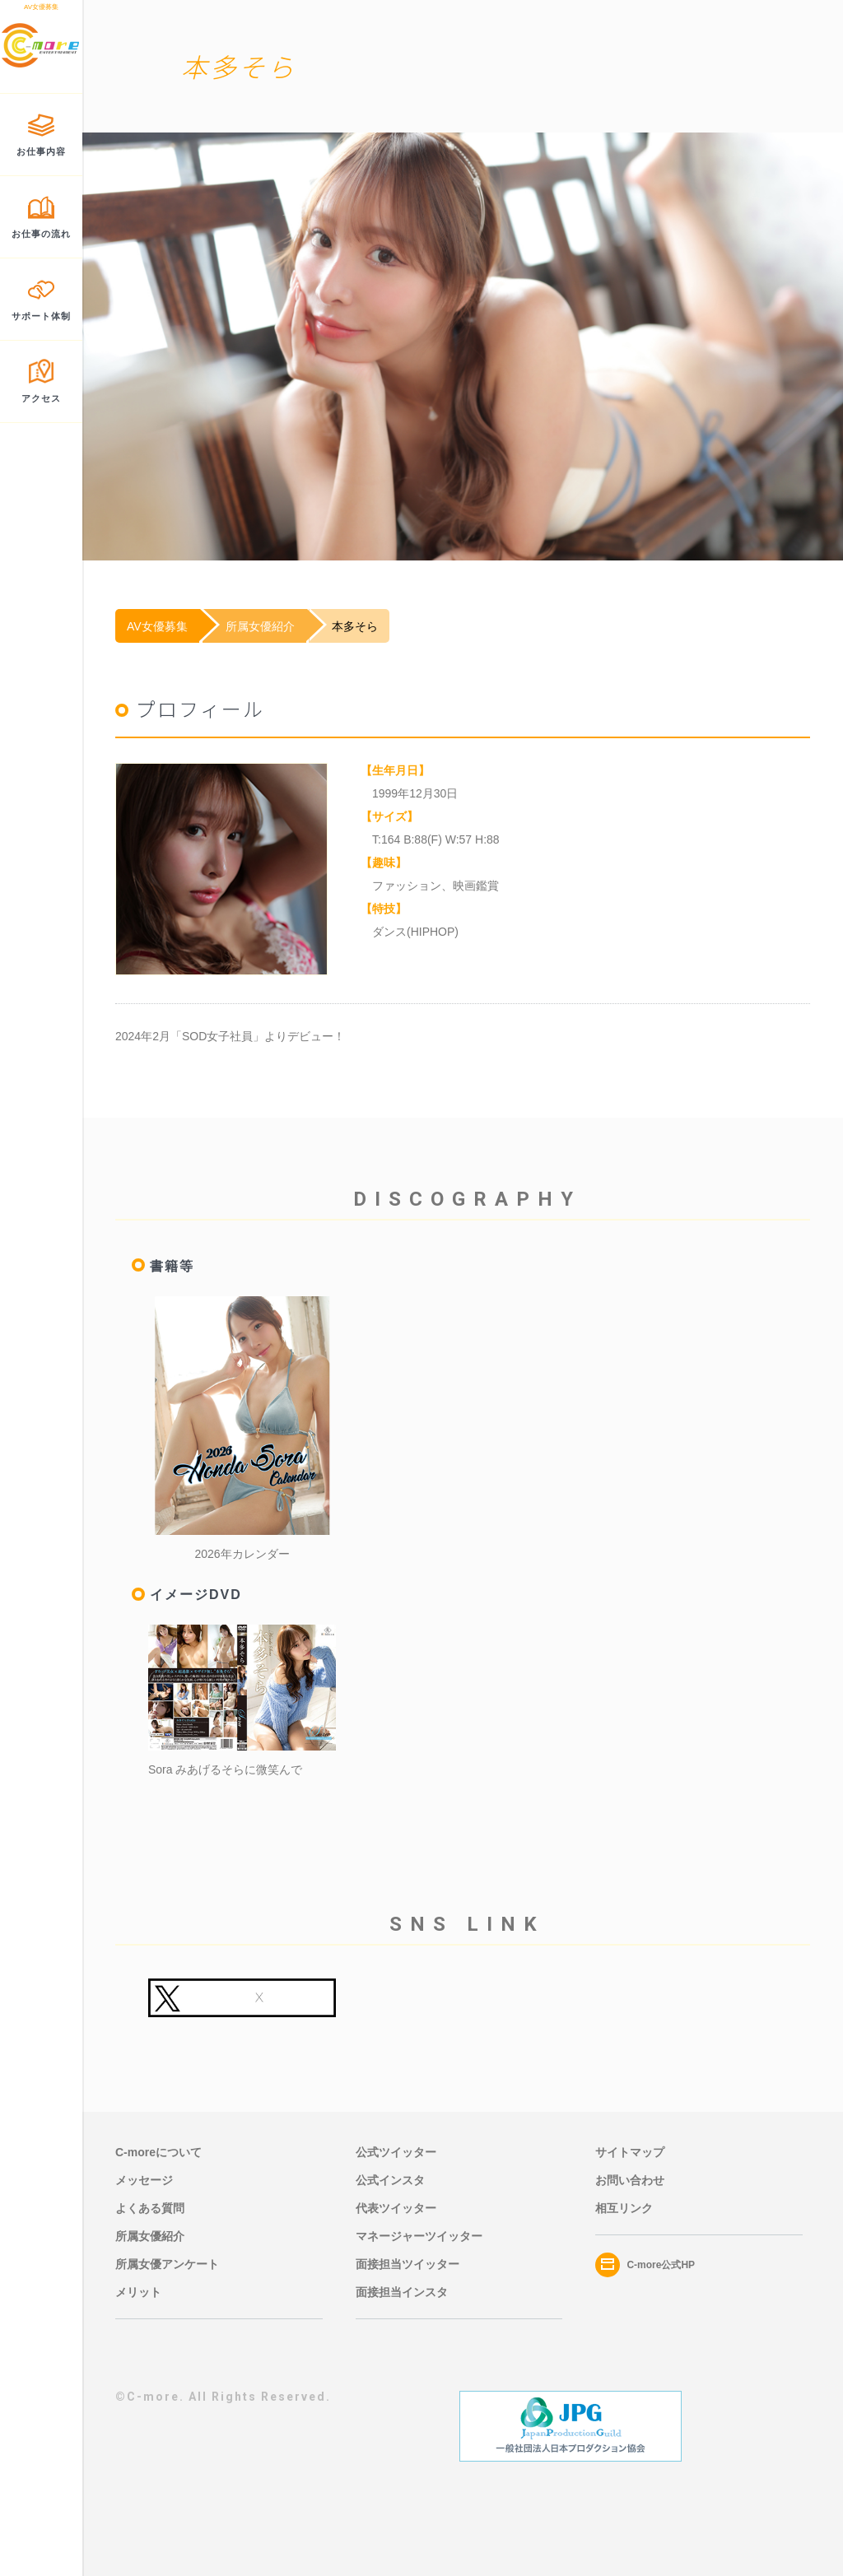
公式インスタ (390, 2180)
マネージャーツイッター (419, 2236)
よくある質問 (149, 2208)
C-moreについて (158, 2152)
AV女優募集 (157, 626)
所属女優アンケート (167, 2264)
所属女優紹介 (260, 626)
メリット (138, 2292)
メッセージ (144, 2180)
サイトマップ (629, 2152)
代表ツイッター (396, 2208)
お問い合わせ (629, 2180)
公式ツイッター (396, 2152)
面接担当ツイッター (407, 2264)
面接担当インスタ (402, 2292)
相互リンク (624, 2208)
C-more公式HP (645, 2265)
